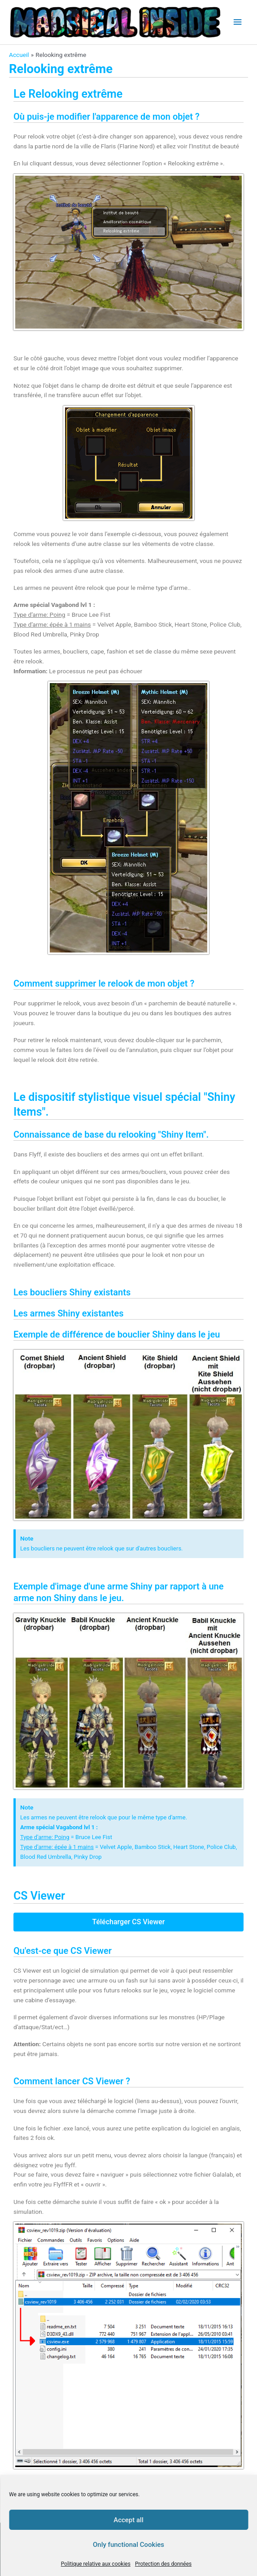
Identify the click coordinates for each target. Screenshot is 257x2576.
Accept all (128, 2520)
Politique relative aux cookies (96, 2564)
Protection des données (163, 2564)
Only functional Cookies (128, 2545)
